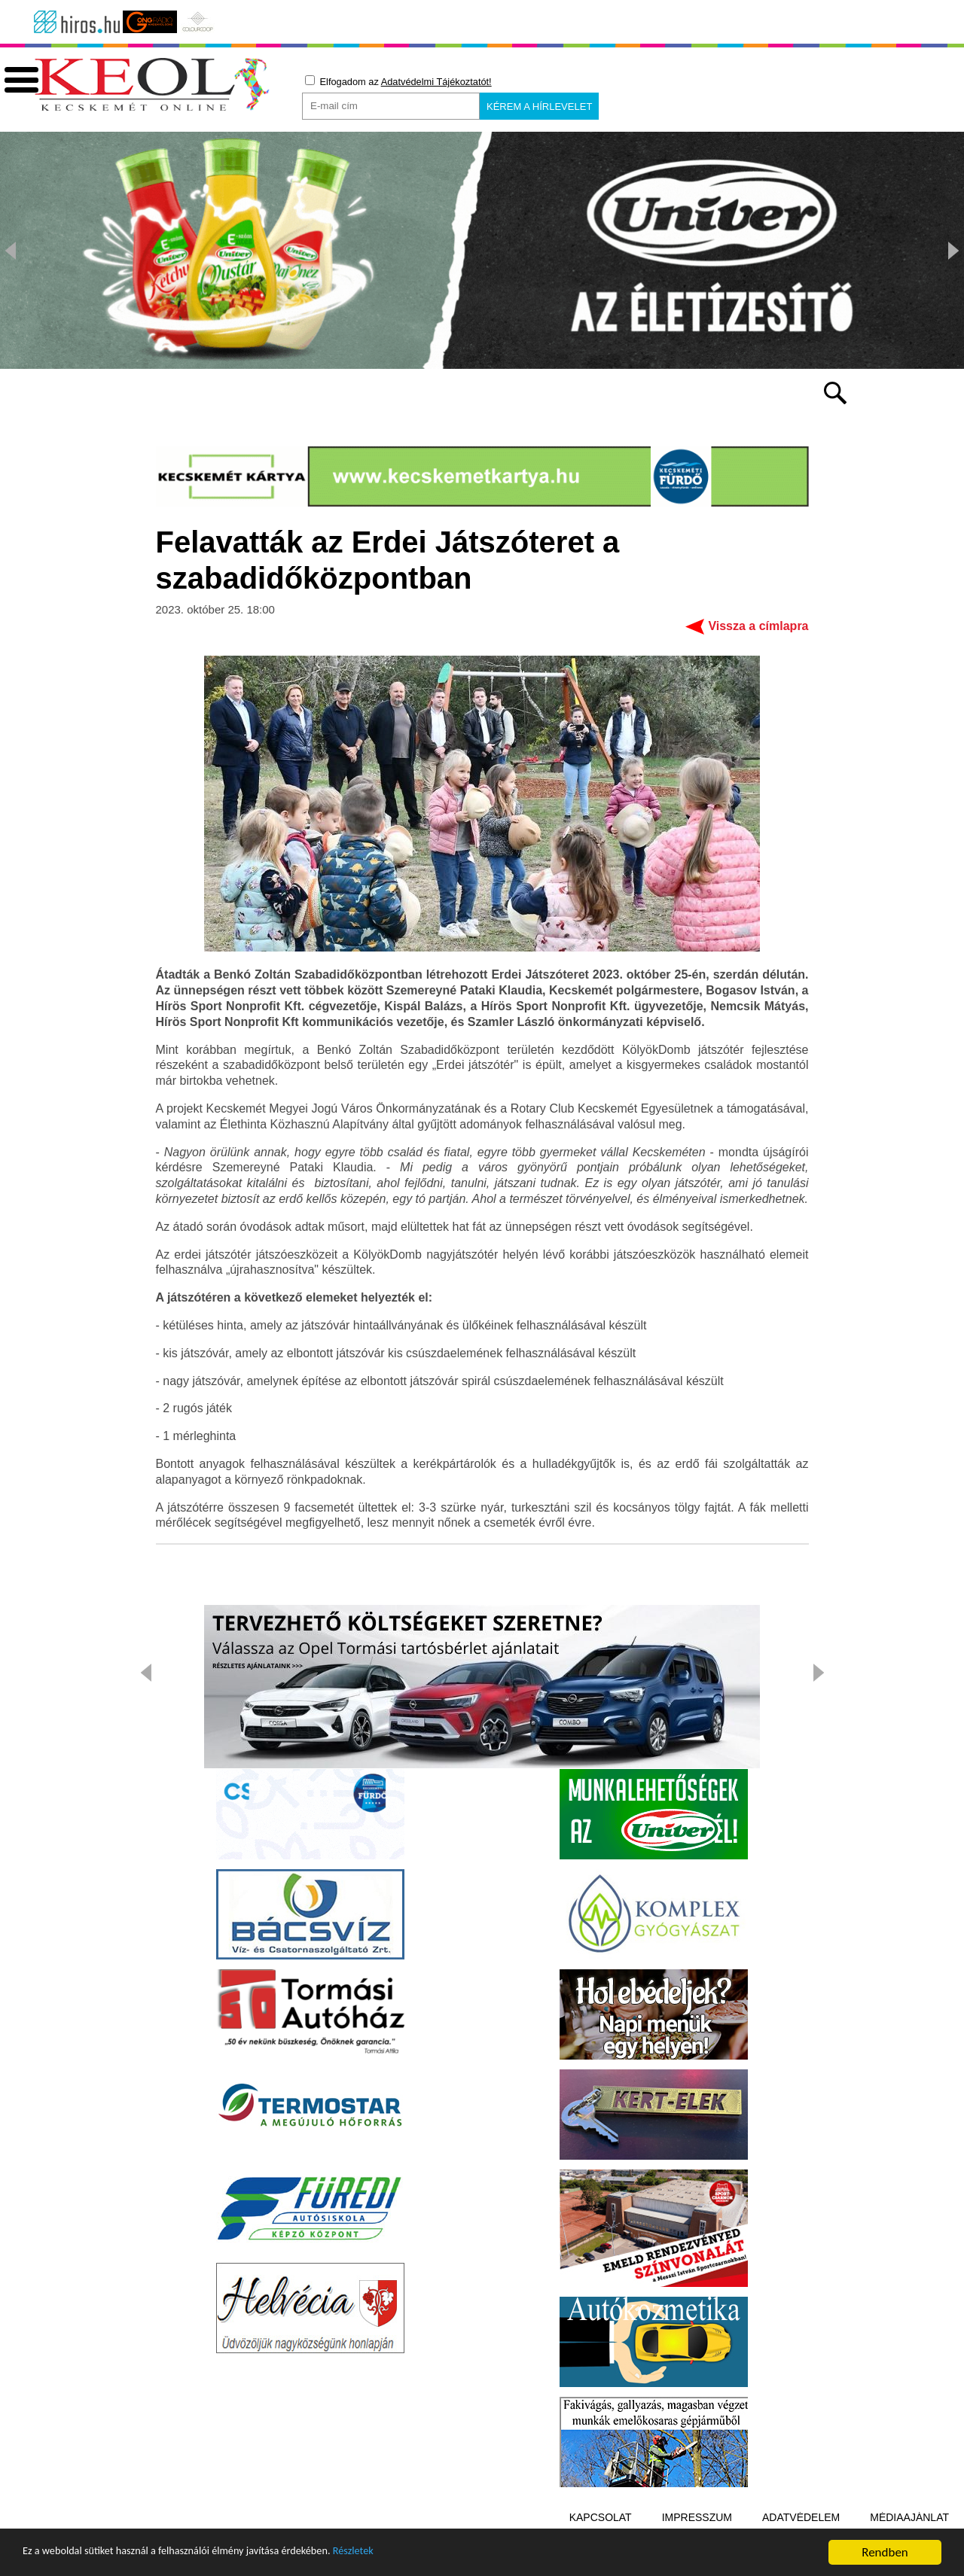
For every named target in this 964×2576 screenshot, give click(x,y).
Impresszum (697, 2518)
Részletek (417, 2557)
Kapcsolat (600, 2518)
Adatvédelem (801, 2518)
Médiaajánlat (909, 2518)
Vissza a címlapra (758, 626)
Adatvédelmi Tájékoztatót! (436, 81)
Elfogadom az (398, 81)
